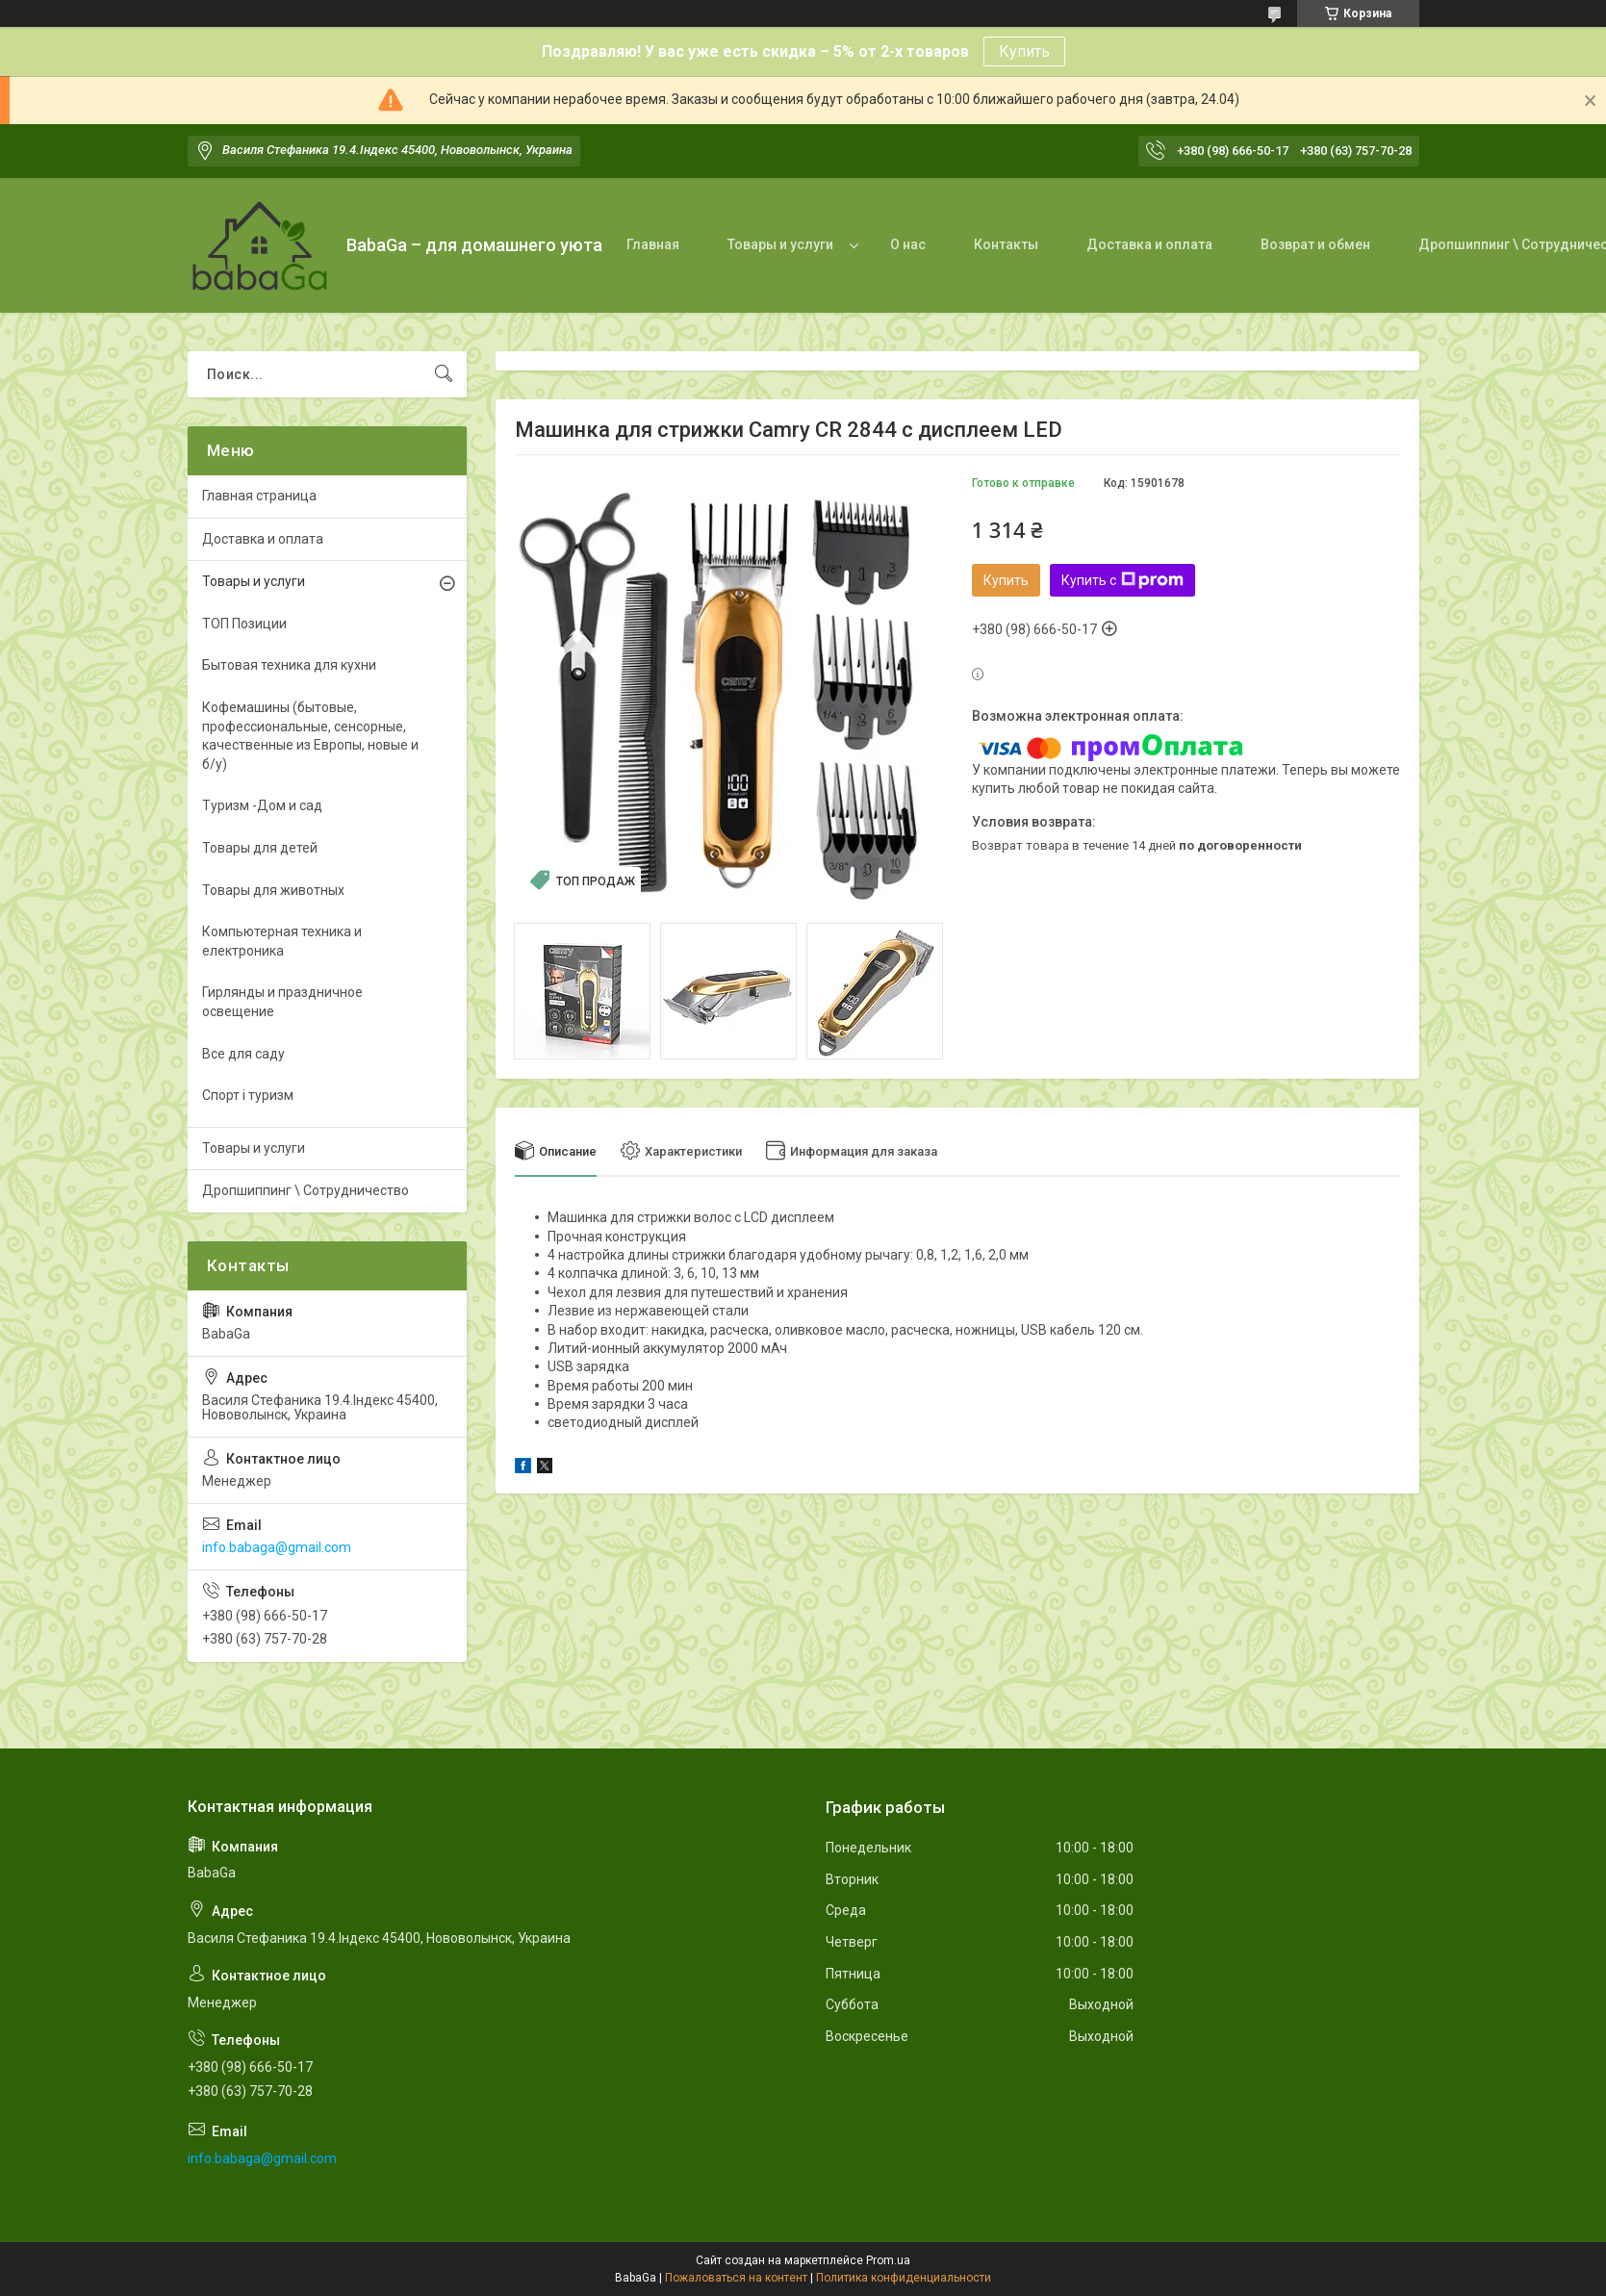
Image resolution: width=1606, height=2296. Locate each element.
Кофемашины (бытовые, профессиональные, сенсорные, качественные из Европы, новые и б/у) (310, 736)
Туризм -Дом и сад (262, 805)
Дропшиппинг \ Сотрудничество (305, 1190)
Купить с (1122, 580)
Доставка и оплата (1149, 244)
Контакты (1006, 244)
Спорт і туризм (247, 1095)
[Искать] (444, 374)
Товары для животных (273, 890)
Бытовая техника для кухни (289, 665)
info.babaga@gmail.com (276, 1547)
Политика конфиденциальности (903, 2277)
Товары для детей (260, 847)
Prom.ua (888, 2260)
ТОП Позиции (244, 623)
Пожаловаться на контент (736, 2277)
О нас (908, 244)
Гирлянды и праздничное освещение (282, 1001)
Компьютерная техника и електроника (282, 941)
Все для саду (243, 1053)
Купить (1024, 51)
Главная (652, 244)
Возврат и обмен (1315, 244)
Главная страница (259, 495)
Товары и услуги (780, 244)
